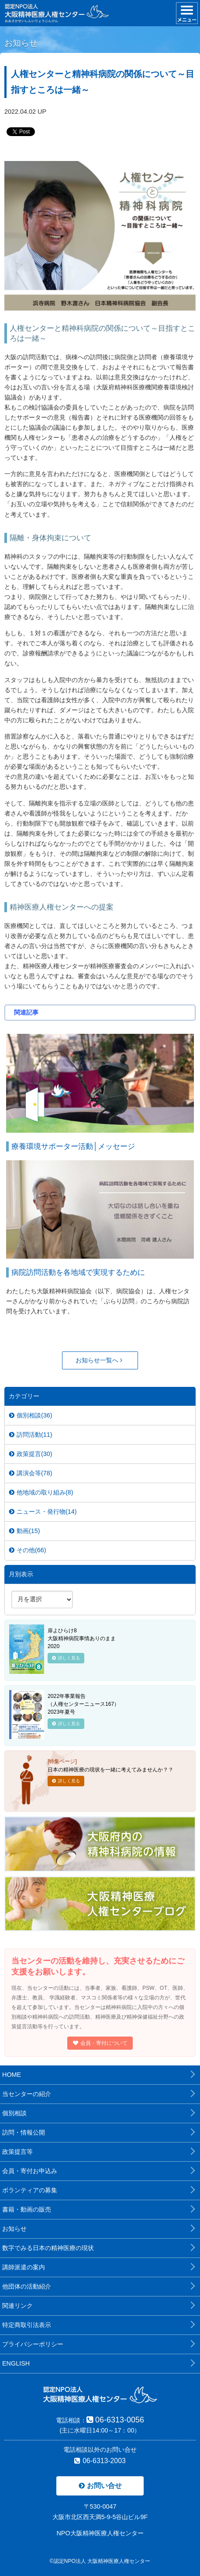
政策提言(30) (30, 1453)
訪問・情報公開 (23, 2132)
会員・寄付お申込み (29, 2170)
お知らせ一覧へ (99, 1360)
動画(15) (24, 1530)
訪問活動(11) (30, 1434)
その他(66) (27, 1550)
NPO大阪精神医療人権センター (99, 2533)
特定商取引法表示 (26, 2324)
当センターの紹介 (26, 2093)
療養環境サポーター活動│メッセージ (73, 1146)
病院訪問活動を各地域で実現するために (78, 1272)
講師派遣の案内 (23, 2267)
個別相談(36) (30, 1415)
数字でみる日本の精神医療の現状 (48, 2247)
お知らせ (14, 2228)
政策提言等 (17, 2151)
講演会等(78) (30, 1473)
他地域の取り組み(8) (41, 1492)
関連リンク (17, 2305)
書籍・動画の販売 (26, 2209)
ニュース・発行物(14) (43, 1511)
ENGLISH (16, 2363)
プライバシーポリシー (32, 2344)
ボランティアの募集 (29, 2190)
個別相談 (14, 2113)
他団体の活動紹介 (26, 2286)
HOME (11, 2074)
